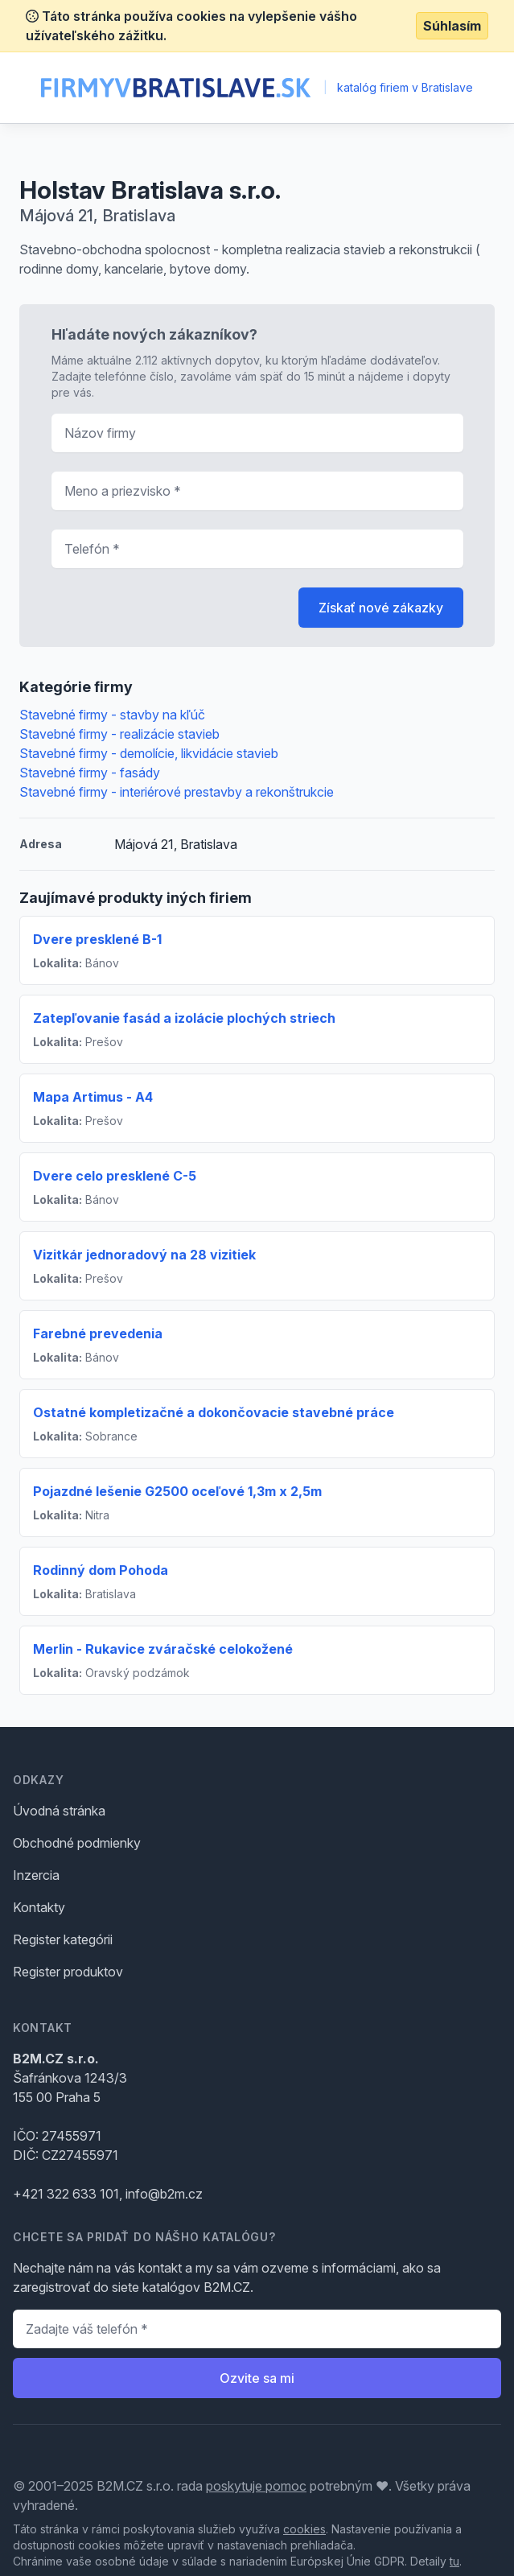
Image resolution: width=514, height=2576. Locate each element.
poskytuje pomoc (256, 2486)
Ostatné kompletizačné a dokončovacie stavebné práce (213, 1412)
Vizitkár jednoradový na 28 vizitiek (144, 1255)
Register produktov (68, 1972)
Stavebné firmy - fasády (89, 773)
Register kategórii (63, 1939)
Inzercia (36, 1875)
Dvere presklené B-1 (97, 939)
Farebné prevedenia (97, 1333)
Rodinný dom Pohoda (100, 1570)
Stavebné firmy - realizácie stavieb (119, 734)
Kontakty (39, 1907)
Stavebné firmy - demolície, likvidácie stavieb (148, 753)
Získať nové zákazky (381, 608)
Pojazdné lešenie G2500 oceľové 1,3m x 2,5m (177, 1491)
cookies (304, 2529)
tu (454, 2561)
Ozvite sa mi (257, 2378)
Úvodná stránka (59, 1811)
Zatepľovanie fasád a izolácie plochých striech (184, 1018)
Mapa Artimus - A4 (93, 1097)
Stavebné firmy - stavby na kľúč (112, 715)
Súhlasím (452, 26)
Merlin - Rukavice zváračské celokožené (163, 1649)
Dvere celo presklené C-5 (114, 1176)
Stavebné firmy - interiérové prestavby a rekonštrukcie (176, 792)
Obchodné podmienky (77, 1843)
